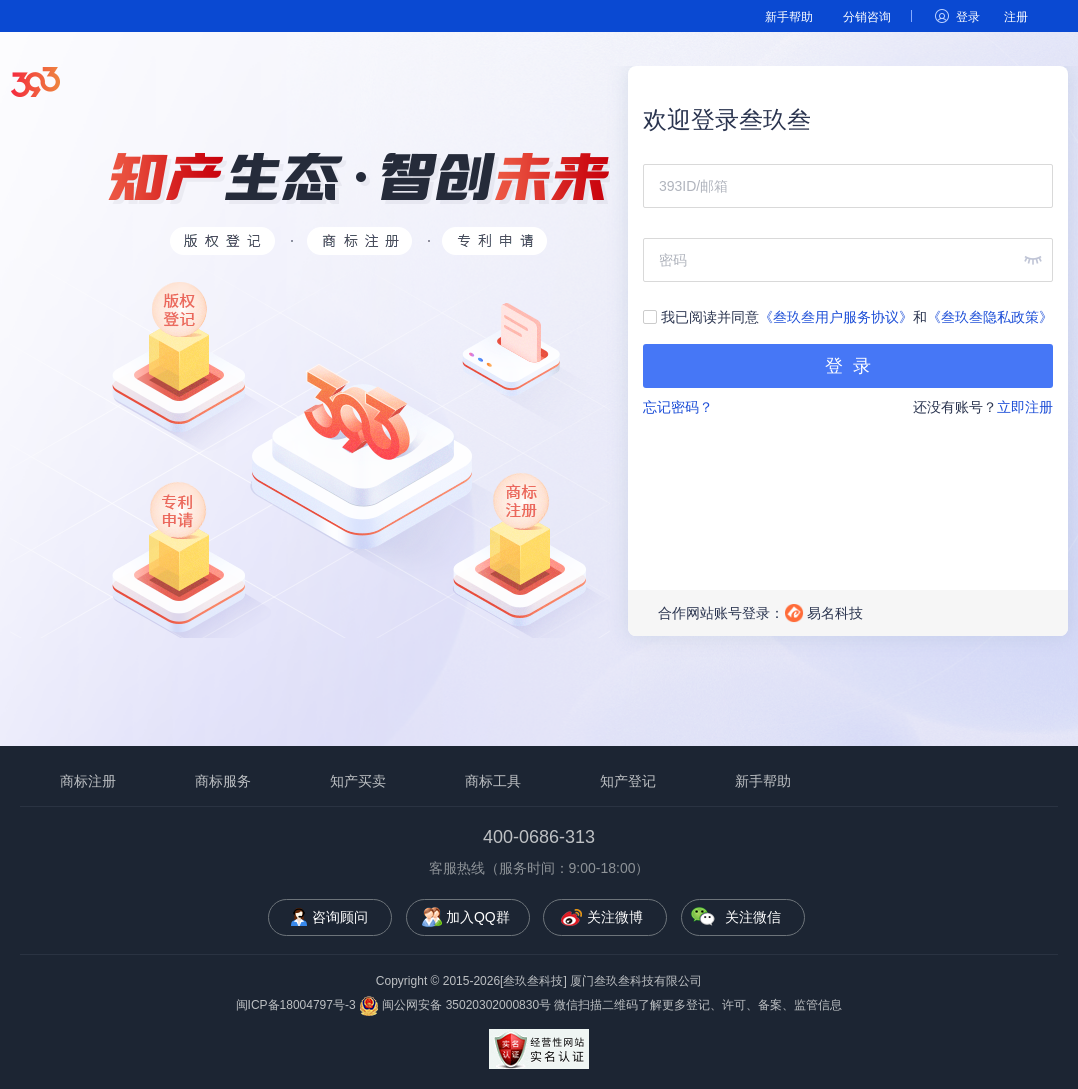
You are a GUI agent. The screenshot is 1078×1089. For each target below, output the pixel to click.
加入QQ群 (478, 917)
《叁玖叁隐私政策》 (990, 317)
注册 (1016, 17)
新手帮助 (789, 17)
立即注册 (1025, 407)
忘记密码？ (678, 407)
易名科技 (835, 613)
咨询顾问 (340, 917)
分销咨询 (867, 17)
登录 (968, 17)
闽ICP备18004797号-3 (296, 1005)
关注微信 (753, 917)
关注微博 (615, 917)
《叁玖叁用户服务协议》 (836, 317)
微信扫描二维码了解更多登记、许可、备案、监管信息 (698, 1005)
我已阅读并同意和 (848, 317)
